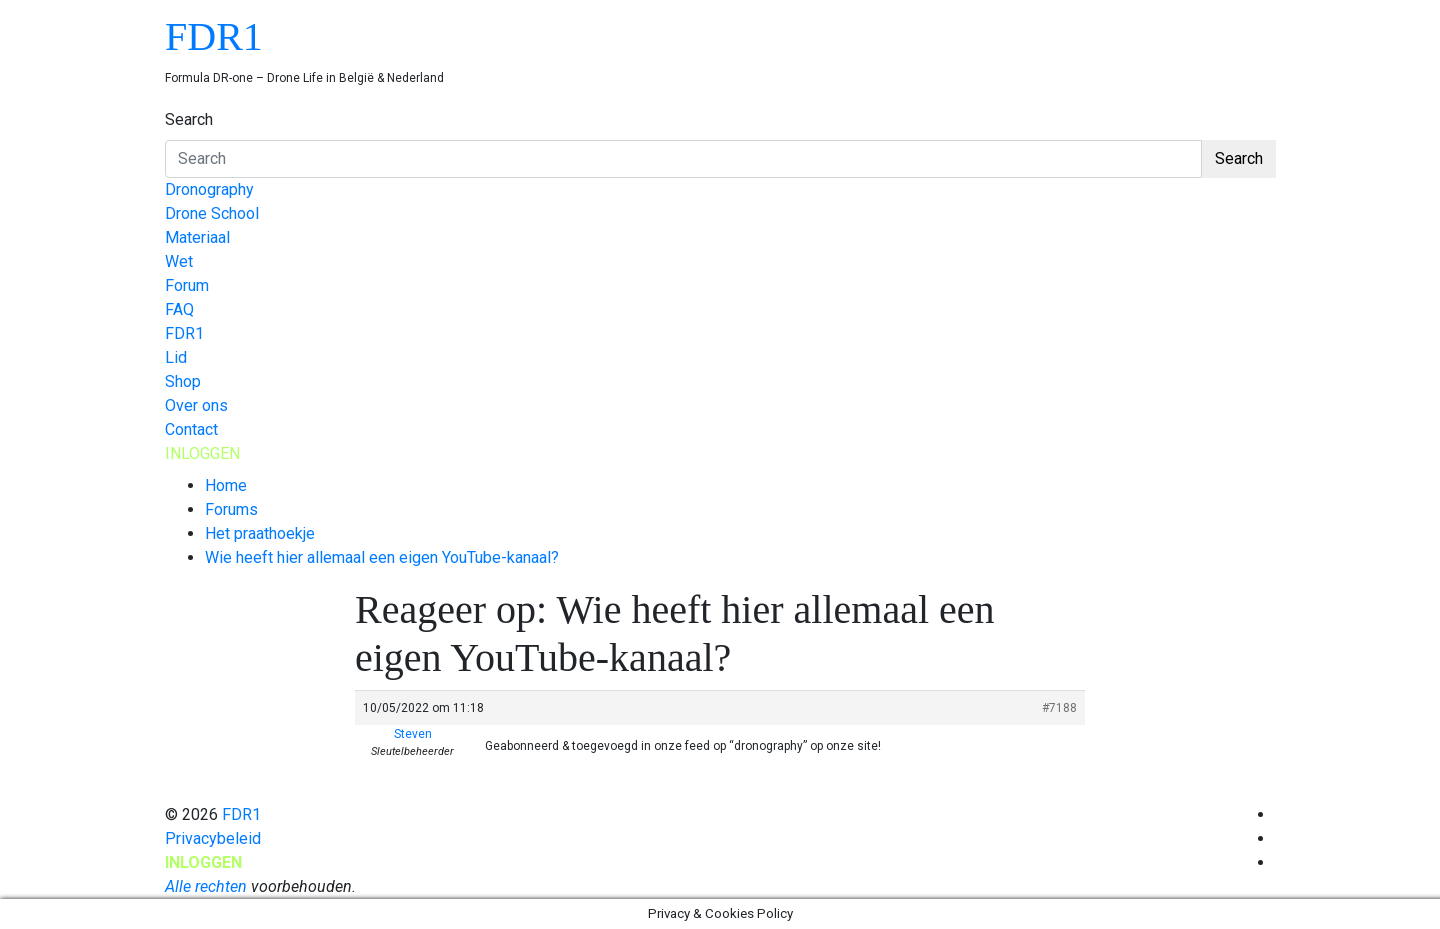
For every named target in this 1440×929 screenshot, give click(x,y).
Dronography (209, 189)
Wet (179, 261)
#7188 (1059, 708)
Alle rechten (206, 886)
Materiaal (197, 237)
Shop (183, 381)
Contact (191, 429)
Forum (187, 285)
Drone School (212, 213)
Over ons (196, 405)
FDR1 (214, 36)
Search (189, 119)
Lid (176, 357)
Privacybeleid (213, 838)
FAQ (179, 309)
